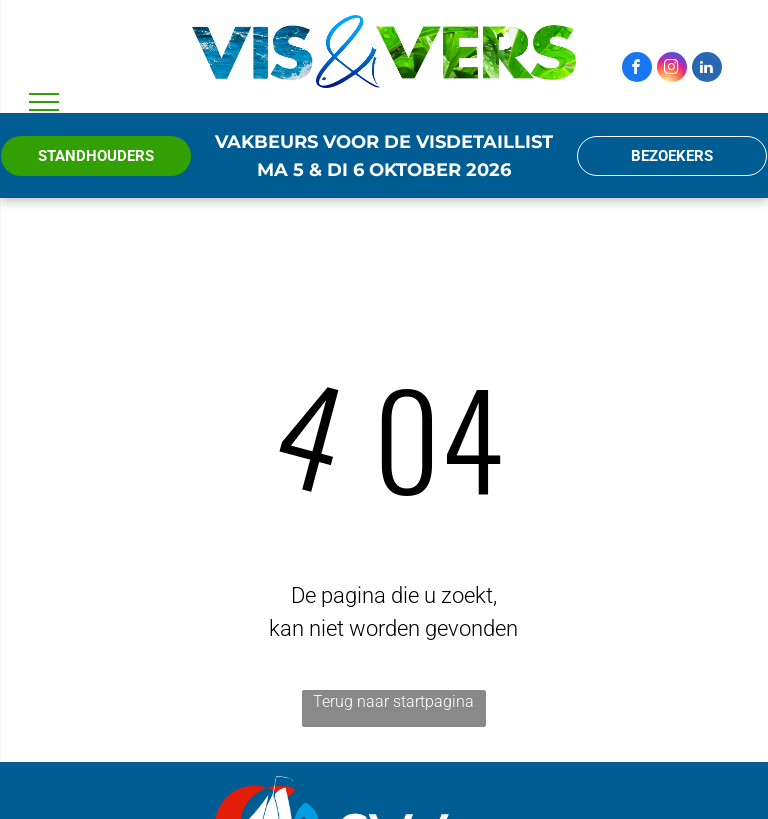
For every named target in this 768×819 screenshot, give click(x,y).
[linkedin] (707, 69)
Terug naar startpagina (393, 701)
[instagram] (672, 69)
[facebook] (637, 69)
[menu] (44, 102)
